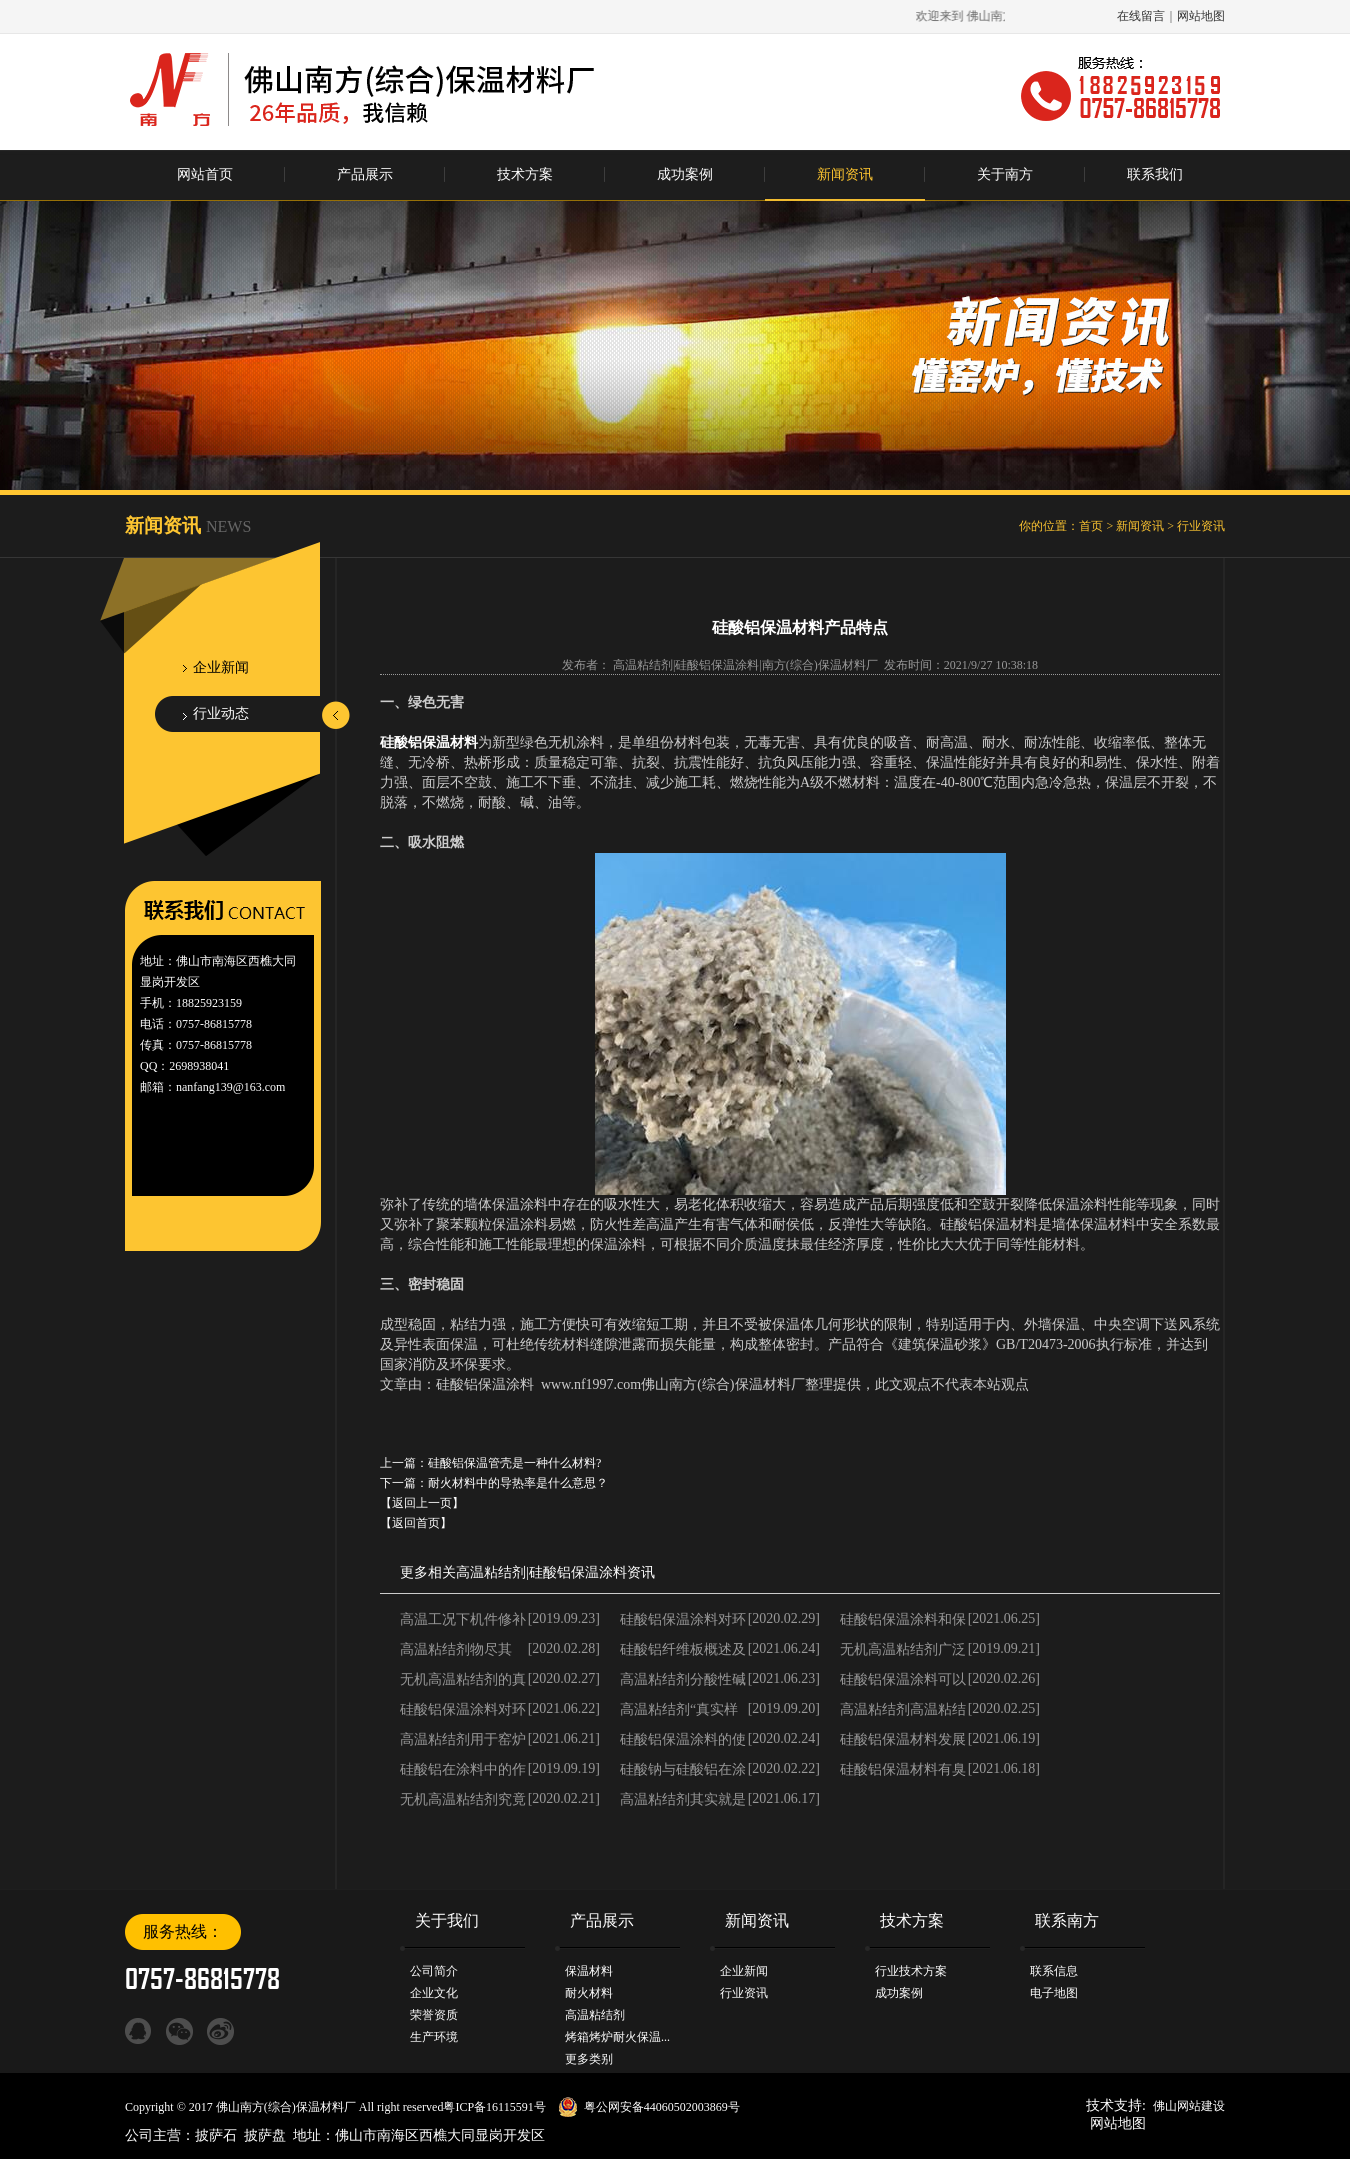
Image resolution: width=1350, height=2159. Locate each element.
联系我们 (1155, 174)
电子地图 (1054, 1993)
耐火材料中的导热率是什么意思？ (518, 1483)
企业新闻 (221, 667)
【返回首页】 (416, 1523)
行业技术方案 (911, 1971)
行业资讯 (1201, 526)
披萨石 (216, 2135)
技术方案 (525, 174)
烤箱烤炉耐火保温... (617, 2037)
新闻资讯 (845, 174)
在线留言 (1141, 16)
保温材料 (589, 1971)
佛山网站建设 (1189, 2106)
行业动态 (221, 713)
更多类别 (589, 2059)
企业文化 (434, 1993)
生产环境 (434, 2037)
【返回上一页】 (422, 1503)
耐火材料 (589, 1993)
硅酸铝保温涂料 (578, 1572)
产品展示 (365, 174)
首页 (1091, 526)
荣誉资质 (434, 2015)
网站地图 (1201, 16)
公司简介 (434, 1971)
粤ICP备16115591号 (494, 2107)
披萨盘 (265, 2135)
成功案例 (685, 174)
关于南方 (1005, 174)
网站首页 (205, 174)
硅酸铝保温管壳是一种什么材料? (514, 1463)
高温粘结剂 (491, 1572)
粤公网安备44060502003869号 (662, 2107)
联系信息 (1054, 1971)
